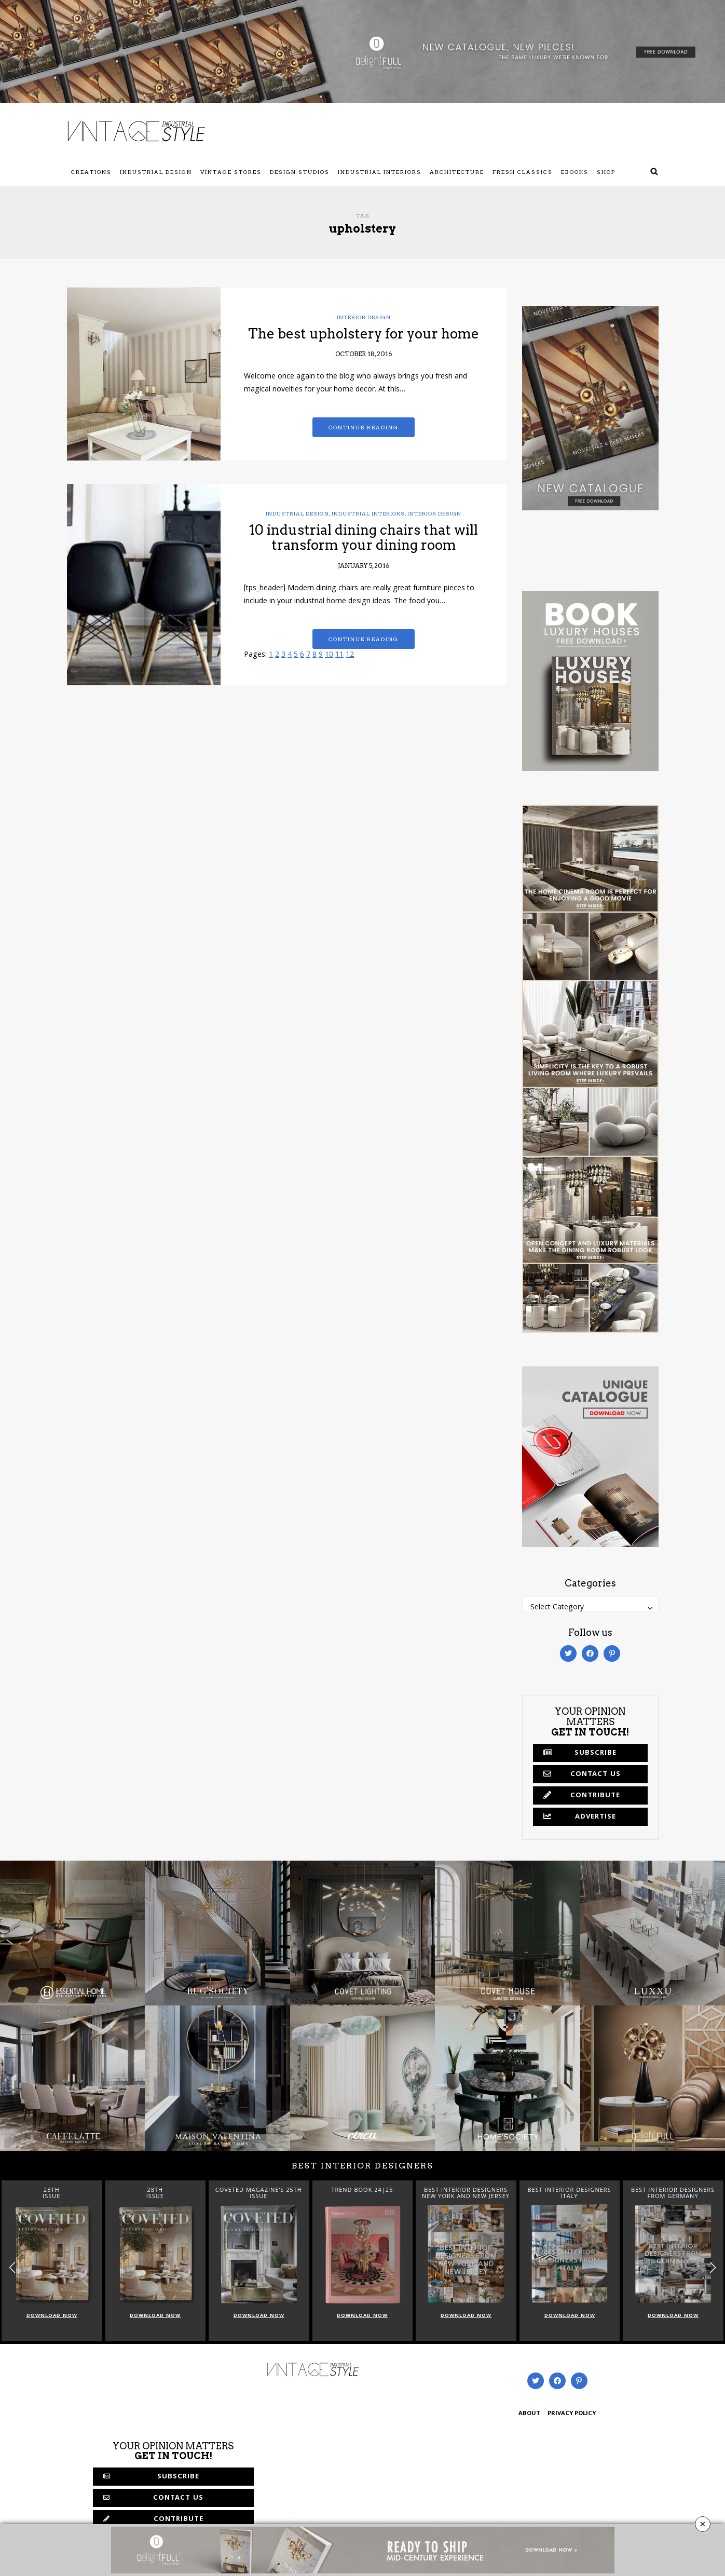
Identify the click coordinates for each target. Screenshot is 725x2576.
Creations (91, 172)
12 (350, 655)
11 (339, 655)
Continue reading (364, 427)
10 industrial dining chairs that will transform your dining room (363, 537)
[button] (713, 2267)
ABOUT (529, 2414)
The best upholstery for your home (363, 334)
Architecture (457, 172)
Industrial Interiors (379, 172)
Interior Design (364, 317)
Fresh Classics (523, 172)
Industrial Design (156, 172)
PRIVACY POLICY (572, 2414)
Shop (606, 172)
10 (329, 655)
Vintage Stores (231, 172)
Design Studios (300, 172)
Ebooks (575, 172)
